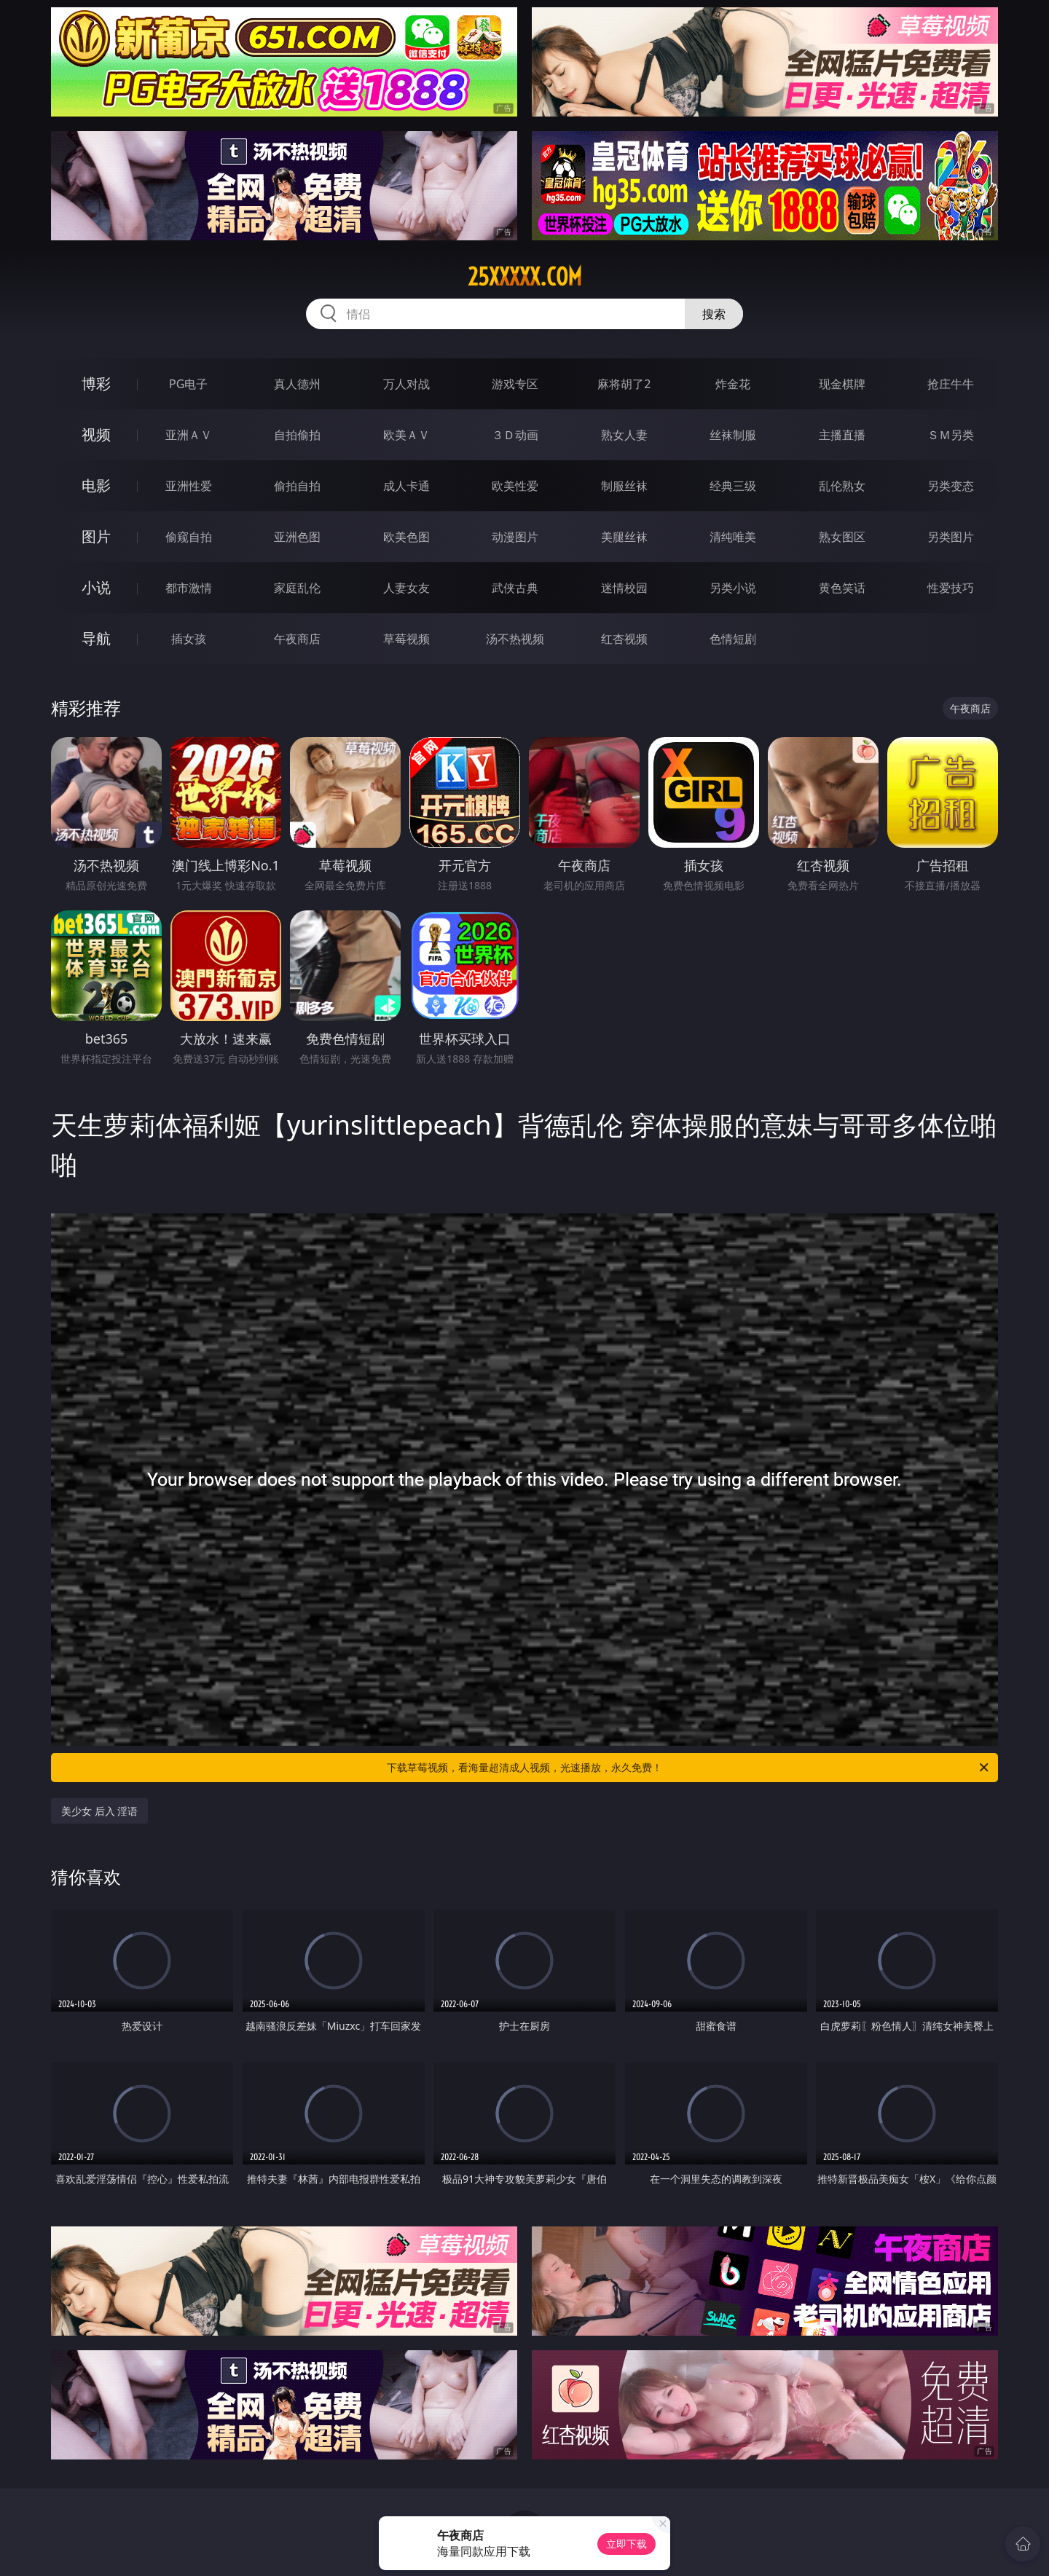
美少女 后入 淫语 (99, 1811)
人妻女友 (406, 588)
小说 (96, 587)
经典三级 (733, 486)
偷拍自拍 (297, 486)
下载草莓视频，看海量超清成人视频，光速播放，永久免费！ (689, 1767)
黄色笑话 (842, 588)
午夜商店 (297, 639)
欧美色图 (406, 537)
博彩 (96, 383)
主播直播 (842, 435)
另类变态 (950, 486)
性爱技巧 (950, 588)
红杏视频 (624, 639)
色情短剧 (733, 639)
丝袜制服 (733, 435)
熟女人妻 (624, 435)
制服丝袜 (624, 486)
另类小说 (733, 588)
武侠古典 (515, 588)
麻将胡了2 (624, 384)
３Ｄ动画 (515, 435)
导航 (96, 638)
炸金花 (732, 384)
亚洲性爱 (188, 486)
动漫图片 (515, 537)
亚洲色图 (297, 537)
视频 (96, 434)
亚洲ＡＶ (188, 435)
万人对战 (406, 384)
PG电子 (188, 384)
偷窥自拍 (188, 537)
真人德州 (297, 384)
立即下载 (626, 2544)
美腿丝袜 (624, 537)
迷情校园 (624, 588)
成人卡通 (406, 486)
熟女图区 (842, 537)
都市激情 (188, 588)
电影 (96, 485)
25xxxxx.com (525, 276)
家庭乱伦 (297, 588)
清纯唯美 (733, 537)
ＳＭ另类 (950, 435)
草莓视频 (406, 639)
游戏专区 (515, 384)
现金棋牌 (842, 384)
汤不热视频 (515, 639)
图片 (96, 536)
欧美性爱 (515, 486)
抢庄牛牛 (950, 384)
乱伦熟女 (842, 486)
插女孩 (188, 639)
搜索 (714, 314)
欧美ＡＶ (406, 435)
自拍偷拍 (297, 435)
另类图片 (950, 537)
